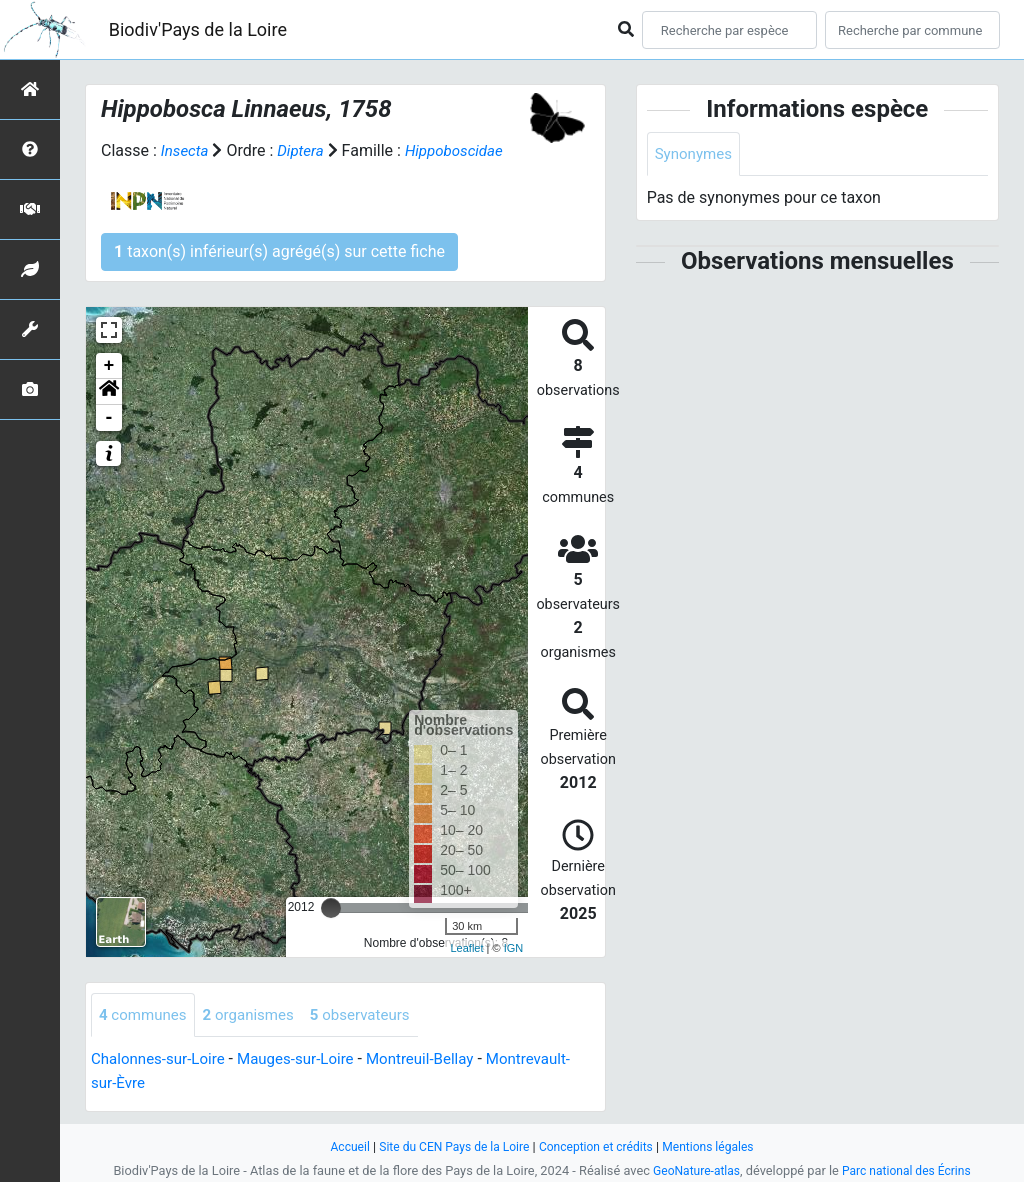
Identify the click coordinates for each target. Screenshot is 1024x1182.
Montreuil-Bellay (439, 1060)
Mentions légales (717, 1146)
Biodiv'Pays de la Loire (198, 29)
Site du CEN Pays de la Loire (449, 1146)
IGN (514, 948)
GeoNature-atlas (692, 1170)
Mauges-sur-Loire (307, 1060)
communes (145, 1015)
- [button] (109, 418)
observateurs (374, 1015)
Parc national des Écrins (909, 1170)
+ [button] (109, 366)
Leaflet (466, 948)
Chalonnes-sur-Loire (162, 1060)
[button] (109, 392)
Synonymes (696, 154)
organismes (256, 1015)
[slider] (331, 908)
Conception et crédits (598, 1146)
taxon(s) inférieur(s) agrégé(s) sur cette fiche (279, 251)
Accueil (339, 1146)
